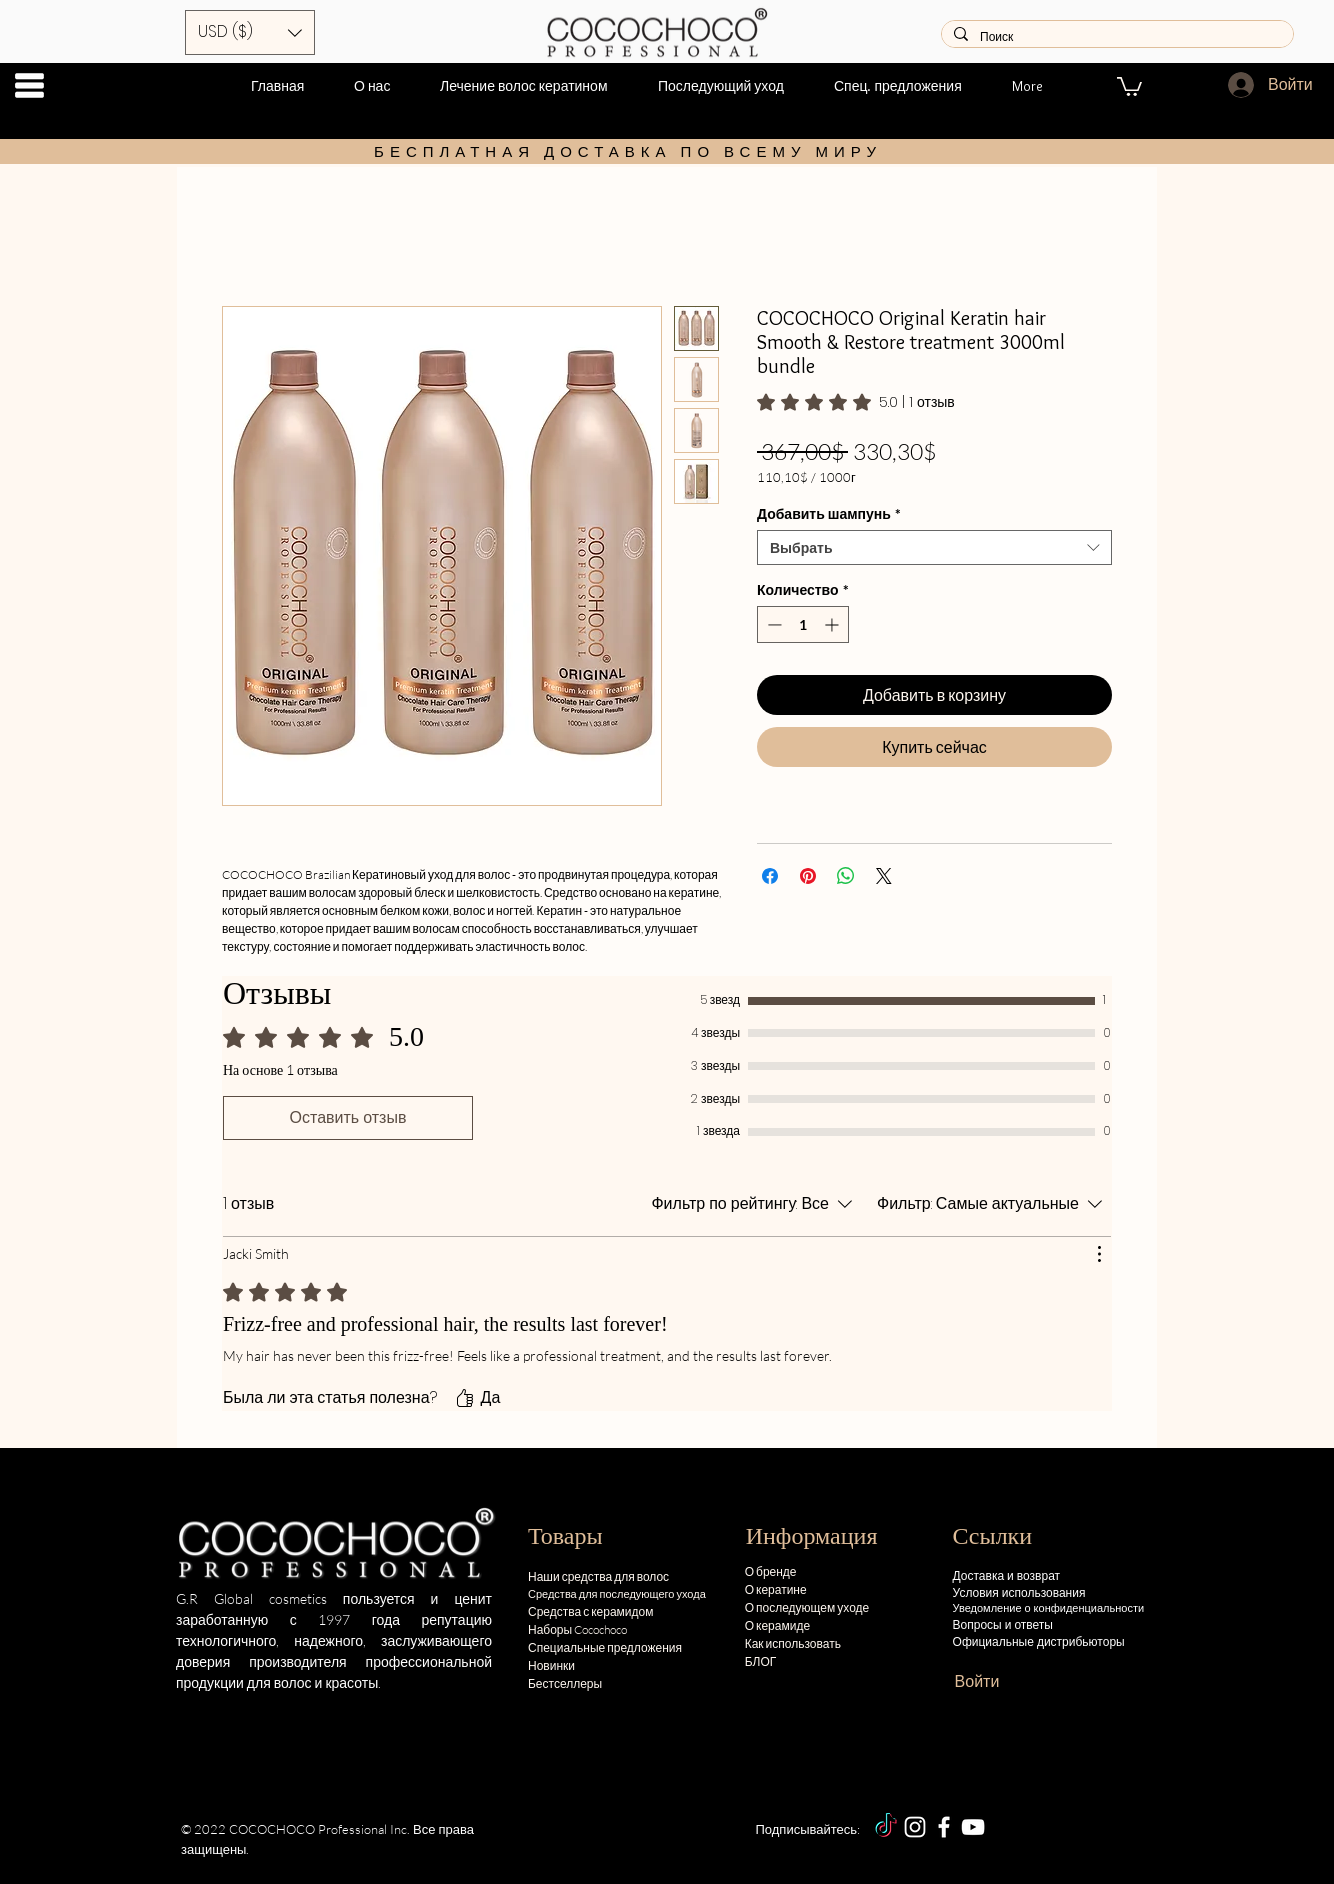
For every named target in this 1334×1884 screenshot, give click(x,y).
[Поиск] (1115, 37)
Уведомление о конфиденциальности (1050, 1608)
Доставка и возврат (1006, 1575)
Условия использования (1019, 1592)
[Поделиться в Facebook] (770, 876)
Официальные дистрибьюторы (1039, 1641)
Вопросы (977, 1624)
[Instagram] (915, 1827)
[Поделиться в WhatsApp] (846, 876)
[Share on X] (884, 876)
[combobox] (934, 547)
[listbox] (250, 32)
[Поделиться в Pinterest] (808, 876)
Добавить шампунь (829, 513)
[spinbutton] (803, 624)
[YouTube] (973, 1827)
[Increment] (833, 624)
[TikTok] (886, 1827)
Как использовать (793, 1643)
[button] (29, 85)
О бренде (771, 1571)
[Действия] (1099, 1254)
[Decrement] (772, 624)
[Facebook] (944, 1827)
